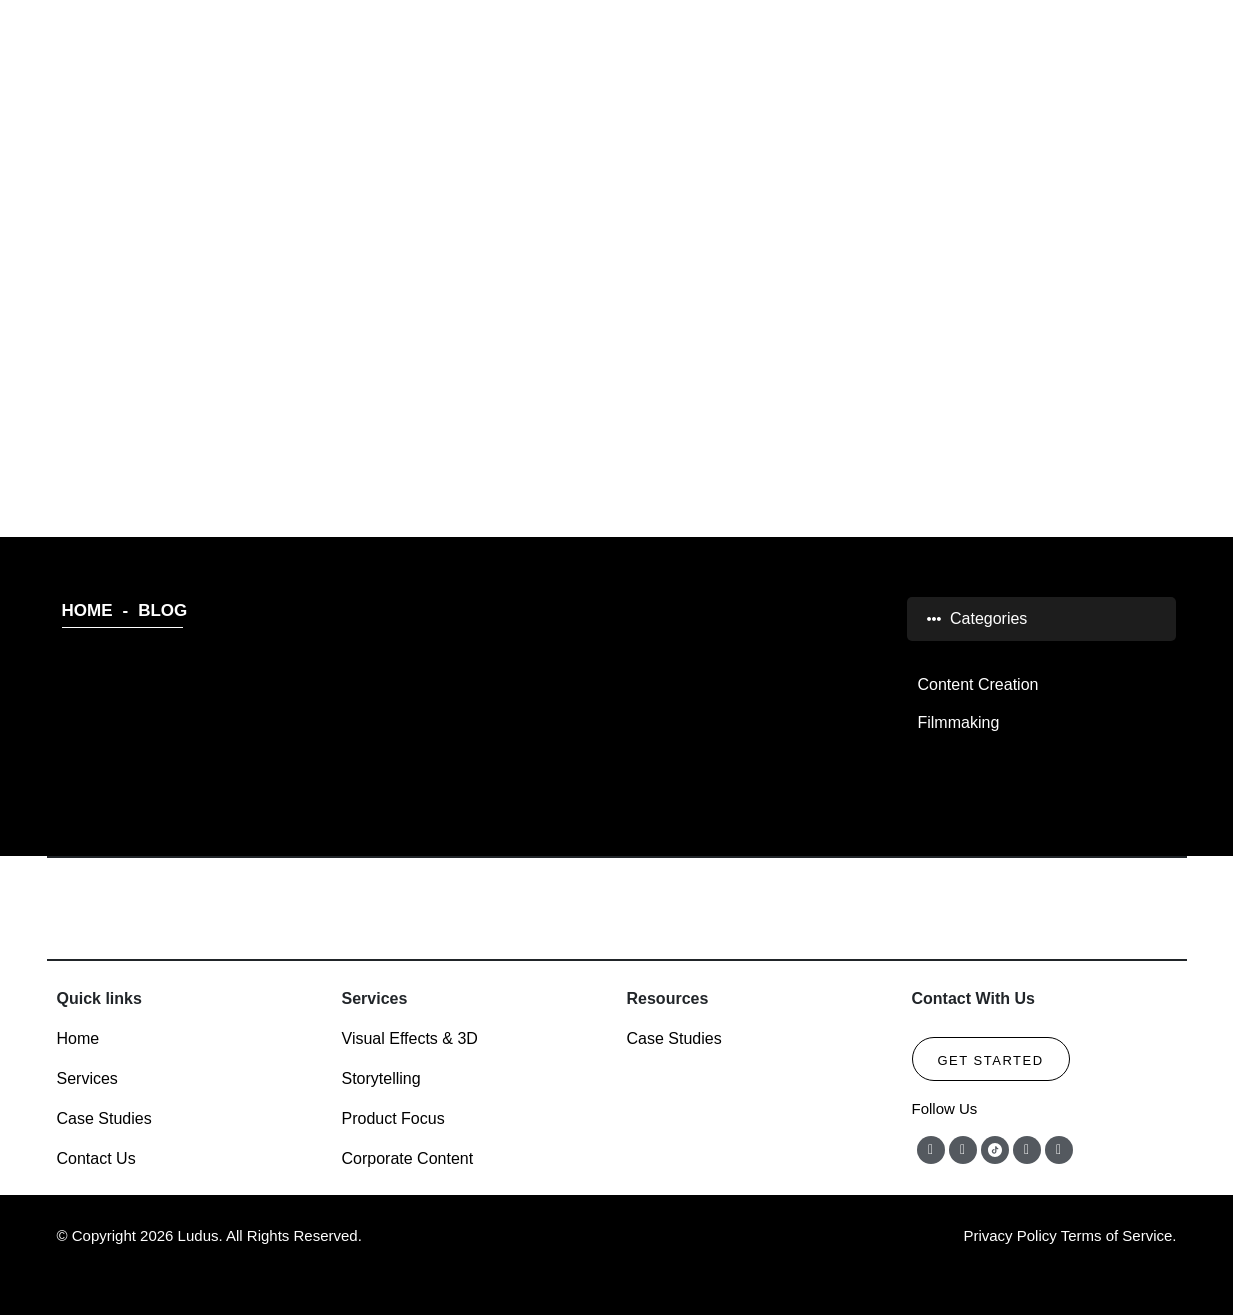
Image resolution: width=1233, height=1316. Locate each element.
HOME (87, 610)
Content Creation (977, 684)
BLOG (617, 259)
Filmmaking (958, 722)
